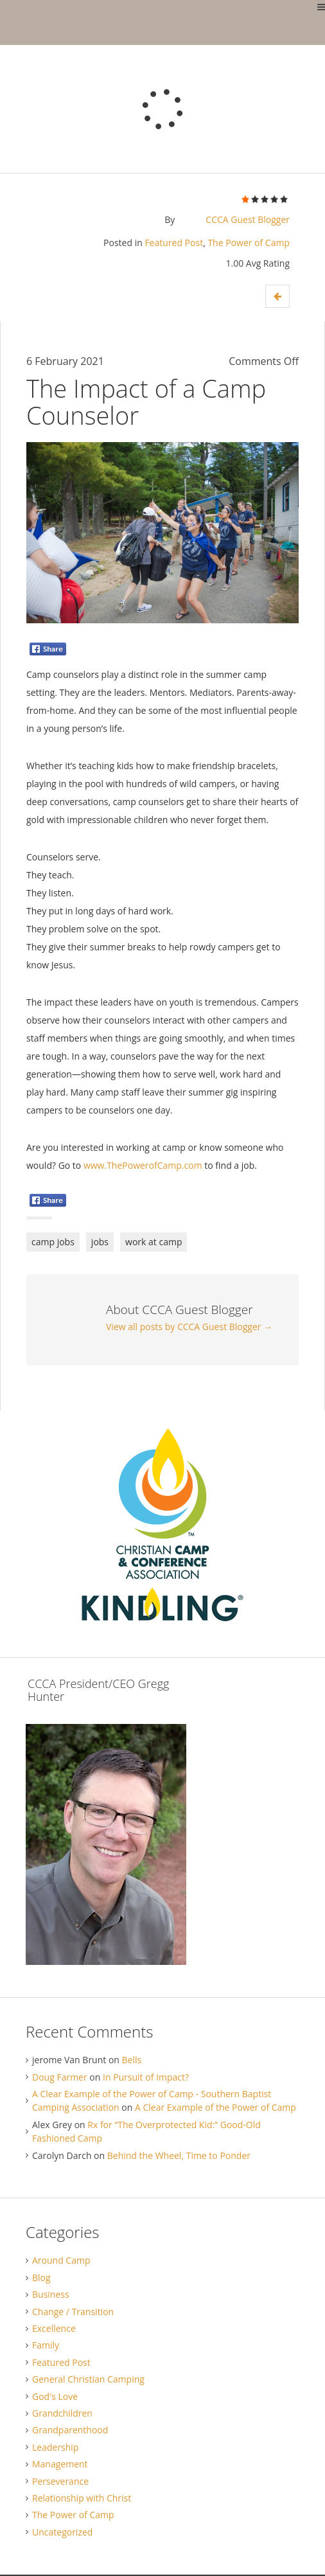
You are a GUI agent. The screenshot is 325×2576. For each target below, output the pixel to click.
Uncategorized (62, 2532)
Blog (41, 2277)
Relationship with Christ (81, 2498)
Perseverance (60, 2481)
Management (60, 2464)
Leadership (55, 2447)
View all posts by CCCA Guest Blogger (189, 1326)
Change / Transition (73, 2311)
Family (45, 2345)
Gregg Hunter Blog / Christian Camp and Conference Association (9, 22)
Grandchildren (62, 2413)
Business (50, 2294)
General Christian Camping (88, 2379)
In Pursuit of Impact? (146, 2077)
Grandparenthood (70, 2430)
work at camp (153, 1242)
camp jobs (53, 1242)
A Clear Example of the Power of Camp (215, 2107)
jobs (100, 1242)
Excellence (54, 2328)
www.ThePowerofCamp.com (142, 1165)
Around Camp (61, 2260)
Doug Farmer (59, 2077)
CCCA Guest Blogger (248, 219)
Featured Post (174, 242)
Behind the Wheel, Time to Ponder (178, 2155)
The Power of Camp (248, 242)
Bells (132, 2060)
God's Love (55, 2396)
